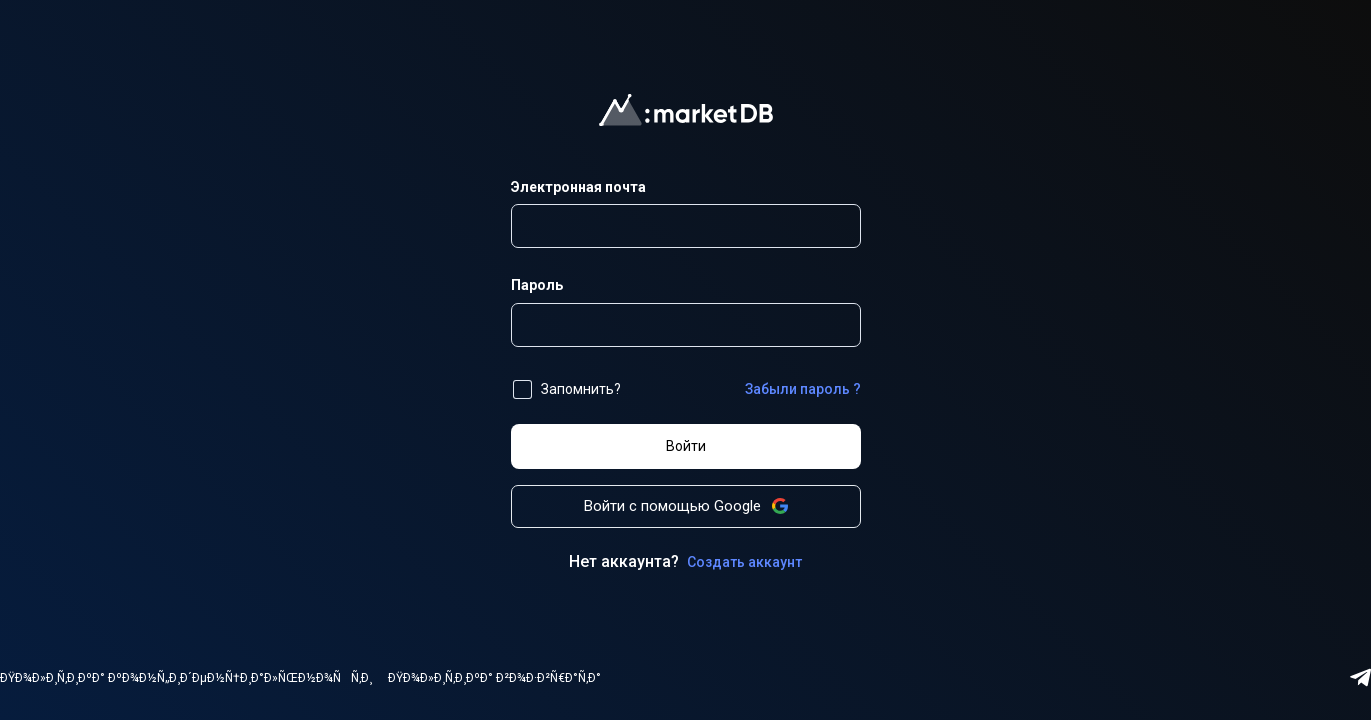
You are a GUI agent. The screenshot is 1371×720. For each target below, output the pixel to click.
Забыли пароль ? (803, 389)
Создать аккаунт (744, 562)
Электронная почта (578, 187)
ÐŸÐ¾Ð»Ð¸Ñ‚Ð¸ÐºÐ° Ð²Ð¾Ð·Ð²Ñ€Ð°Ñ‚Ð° (494, 678)
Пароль (537, 285)
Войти (686, 446)
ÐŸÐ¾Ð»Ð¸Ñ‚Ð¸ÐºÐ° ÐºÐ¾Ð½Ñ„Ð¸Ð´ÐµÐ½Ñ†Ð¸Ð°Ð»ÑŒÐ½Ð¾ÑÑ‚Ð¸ (186, 678)
